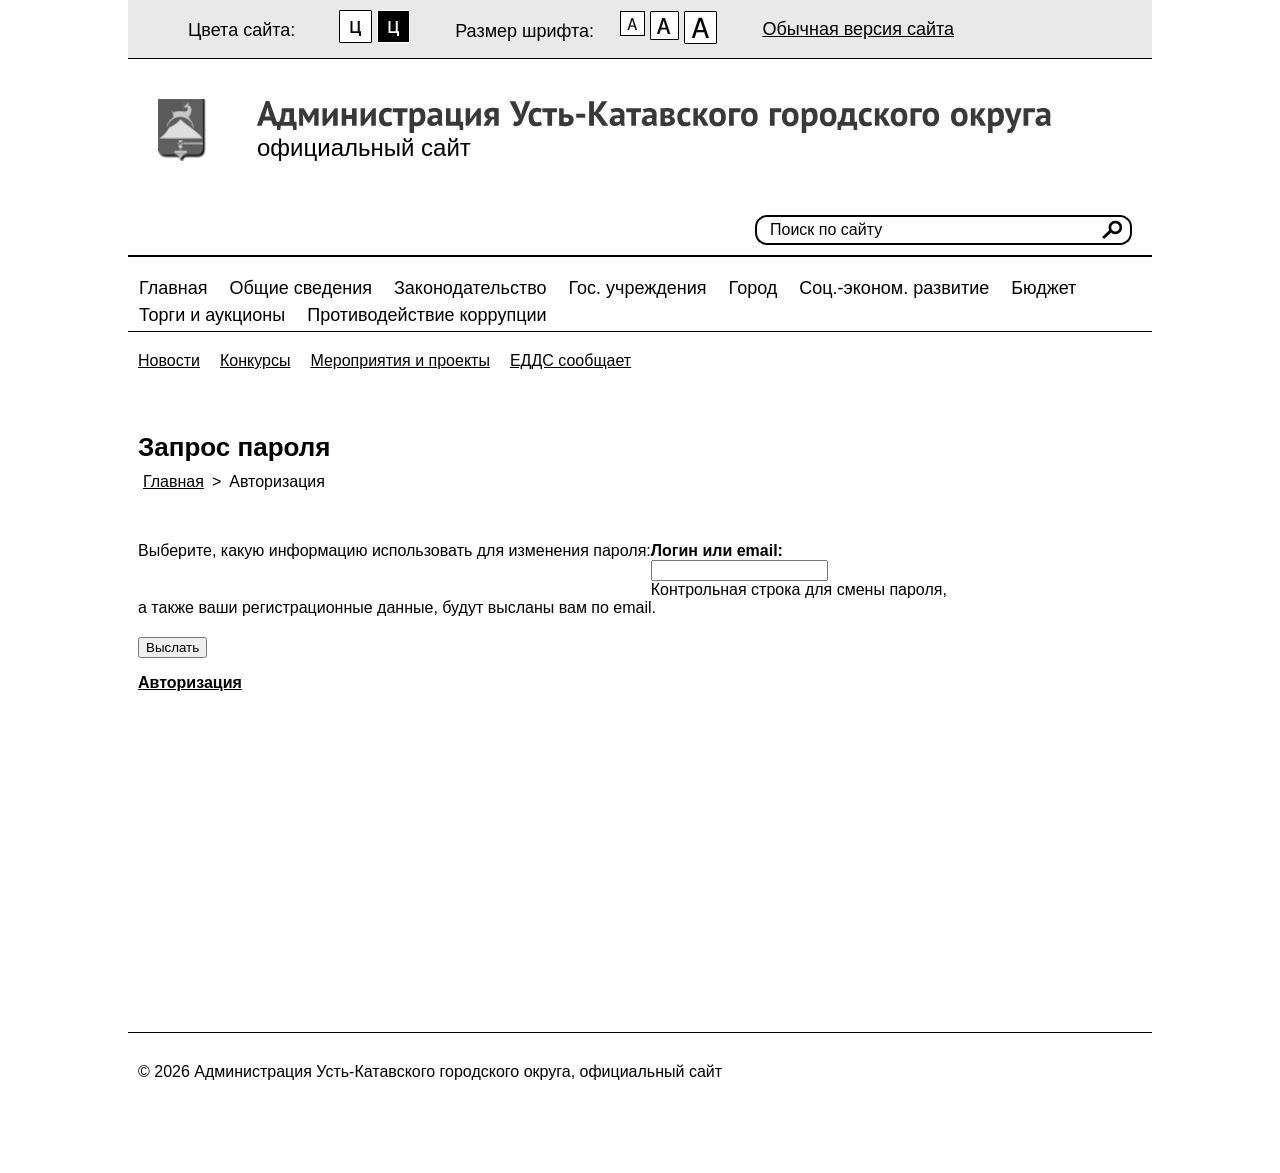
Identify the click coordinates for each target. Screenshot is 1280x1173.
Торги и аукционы (212, 315)
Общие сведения (301, 288)
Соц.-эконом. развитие (894, 288)
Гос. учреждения (638, 288)
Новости (169, 360)
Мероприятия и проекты (400, 360)
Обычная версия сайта (858, 29)
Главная (173, 288)
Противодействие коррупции (426, 315)
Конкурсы (255, 360)
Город (753, 288)
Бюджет (1043, 288)
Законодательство (470, 288)
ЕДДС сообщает (570, 360)
